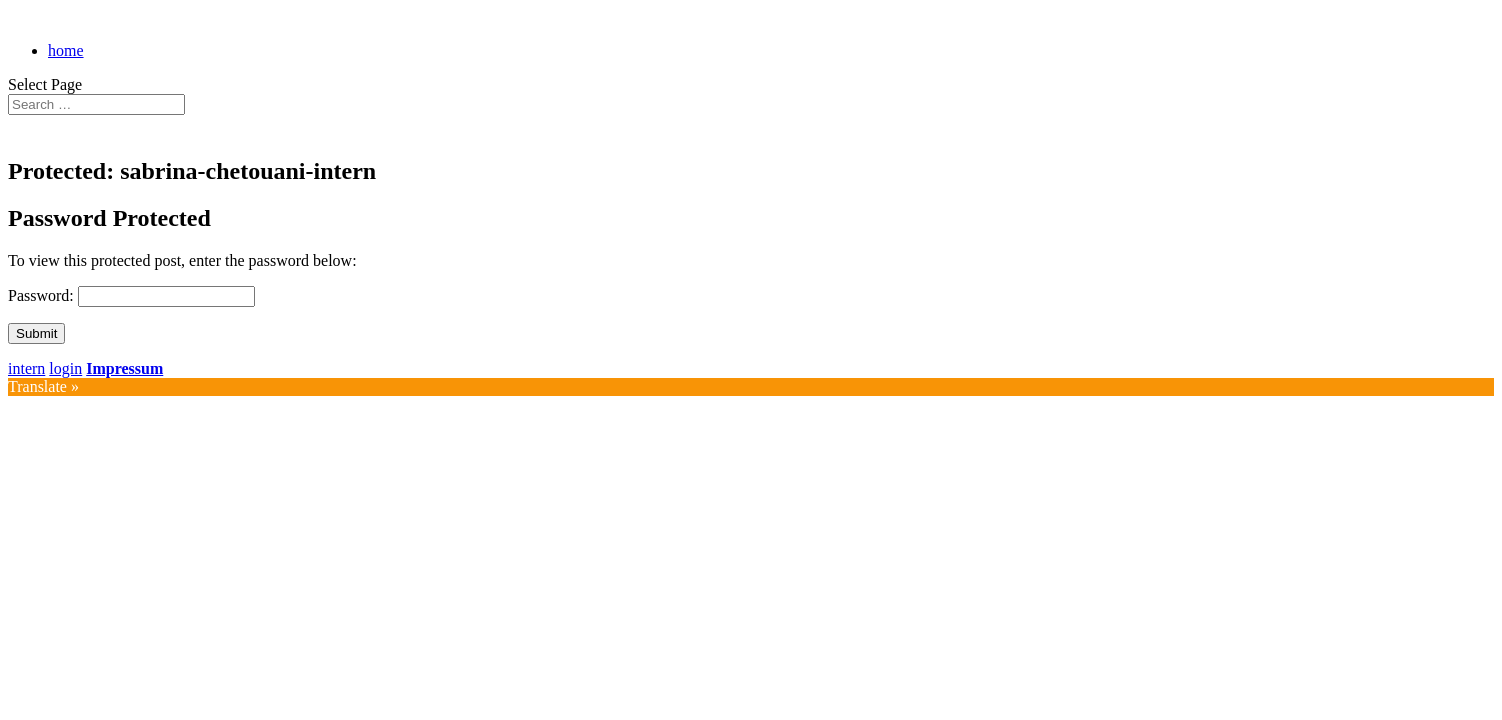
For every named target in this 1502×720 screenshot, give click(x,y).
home (66, 50)
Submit (36, 333)
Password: (43, 295)
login (65, 368)
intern (26, 368)
